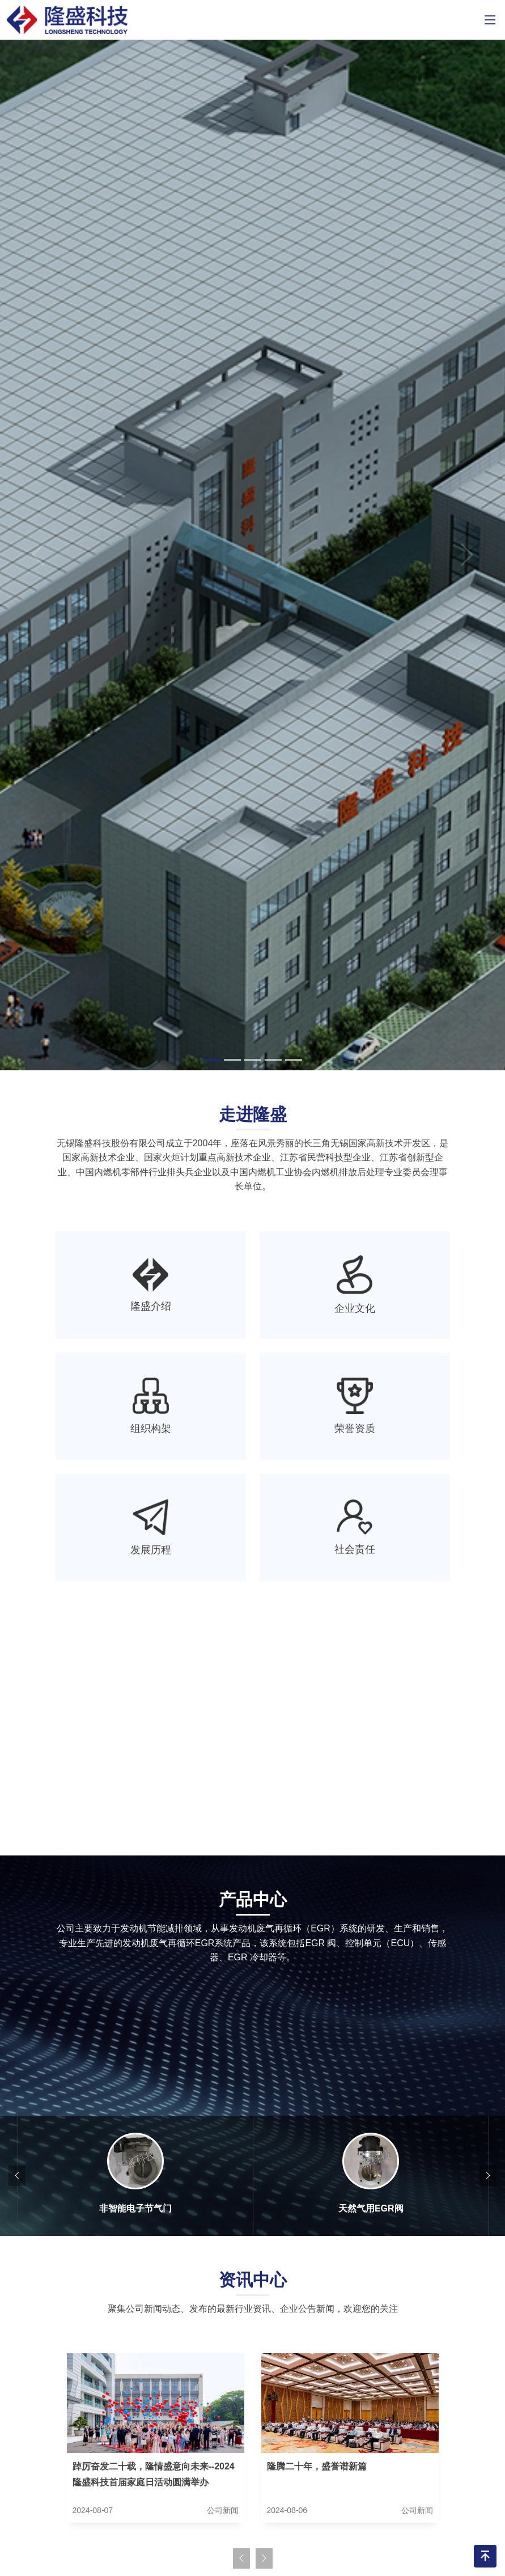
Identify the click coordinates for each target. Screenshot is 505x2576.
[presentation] (17, 2176)
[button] (38, 555)
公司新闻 (223, 2510)
